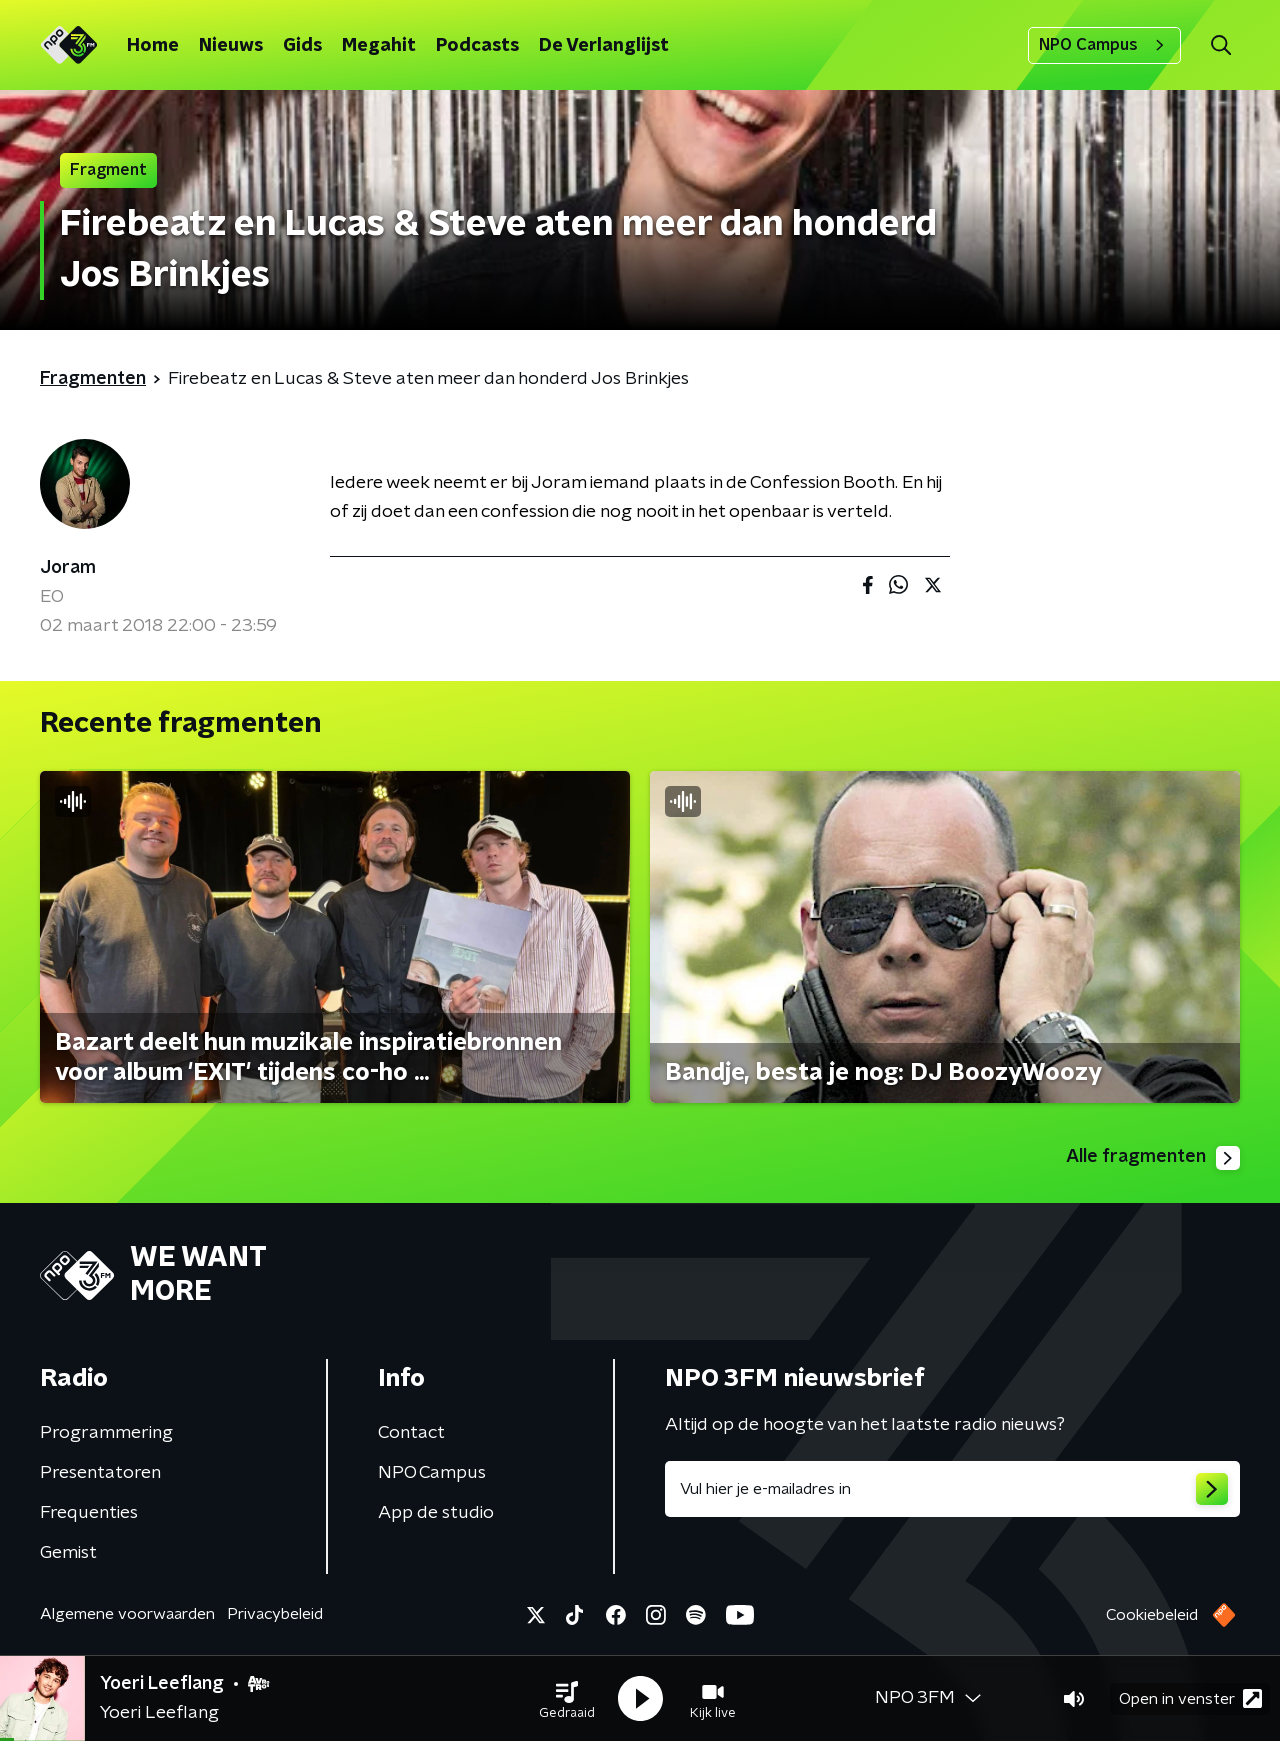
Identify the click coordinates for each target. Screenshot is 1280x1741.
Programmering (106, 1433)
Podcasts (477, 46)
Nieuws (231, 46)
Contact (411, 1433)
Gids (302, 46)
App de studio (436, 1513)
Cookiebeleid (1152, 1615)
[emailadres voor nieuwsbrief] (952, 1489)
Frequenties (89, 1513)
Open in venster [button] (1190, 1698)
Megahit (379, 46)
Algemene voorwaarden (127, 1614)
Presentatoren (100, 1473)
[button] (567, 1699)
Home (153, 46)
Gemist (68, 1553)
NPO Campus (1104, 45)
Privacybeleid (275, 1614)
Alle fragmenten (1153, 1158)
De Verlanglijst (604, 46)
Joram (68, 568)
